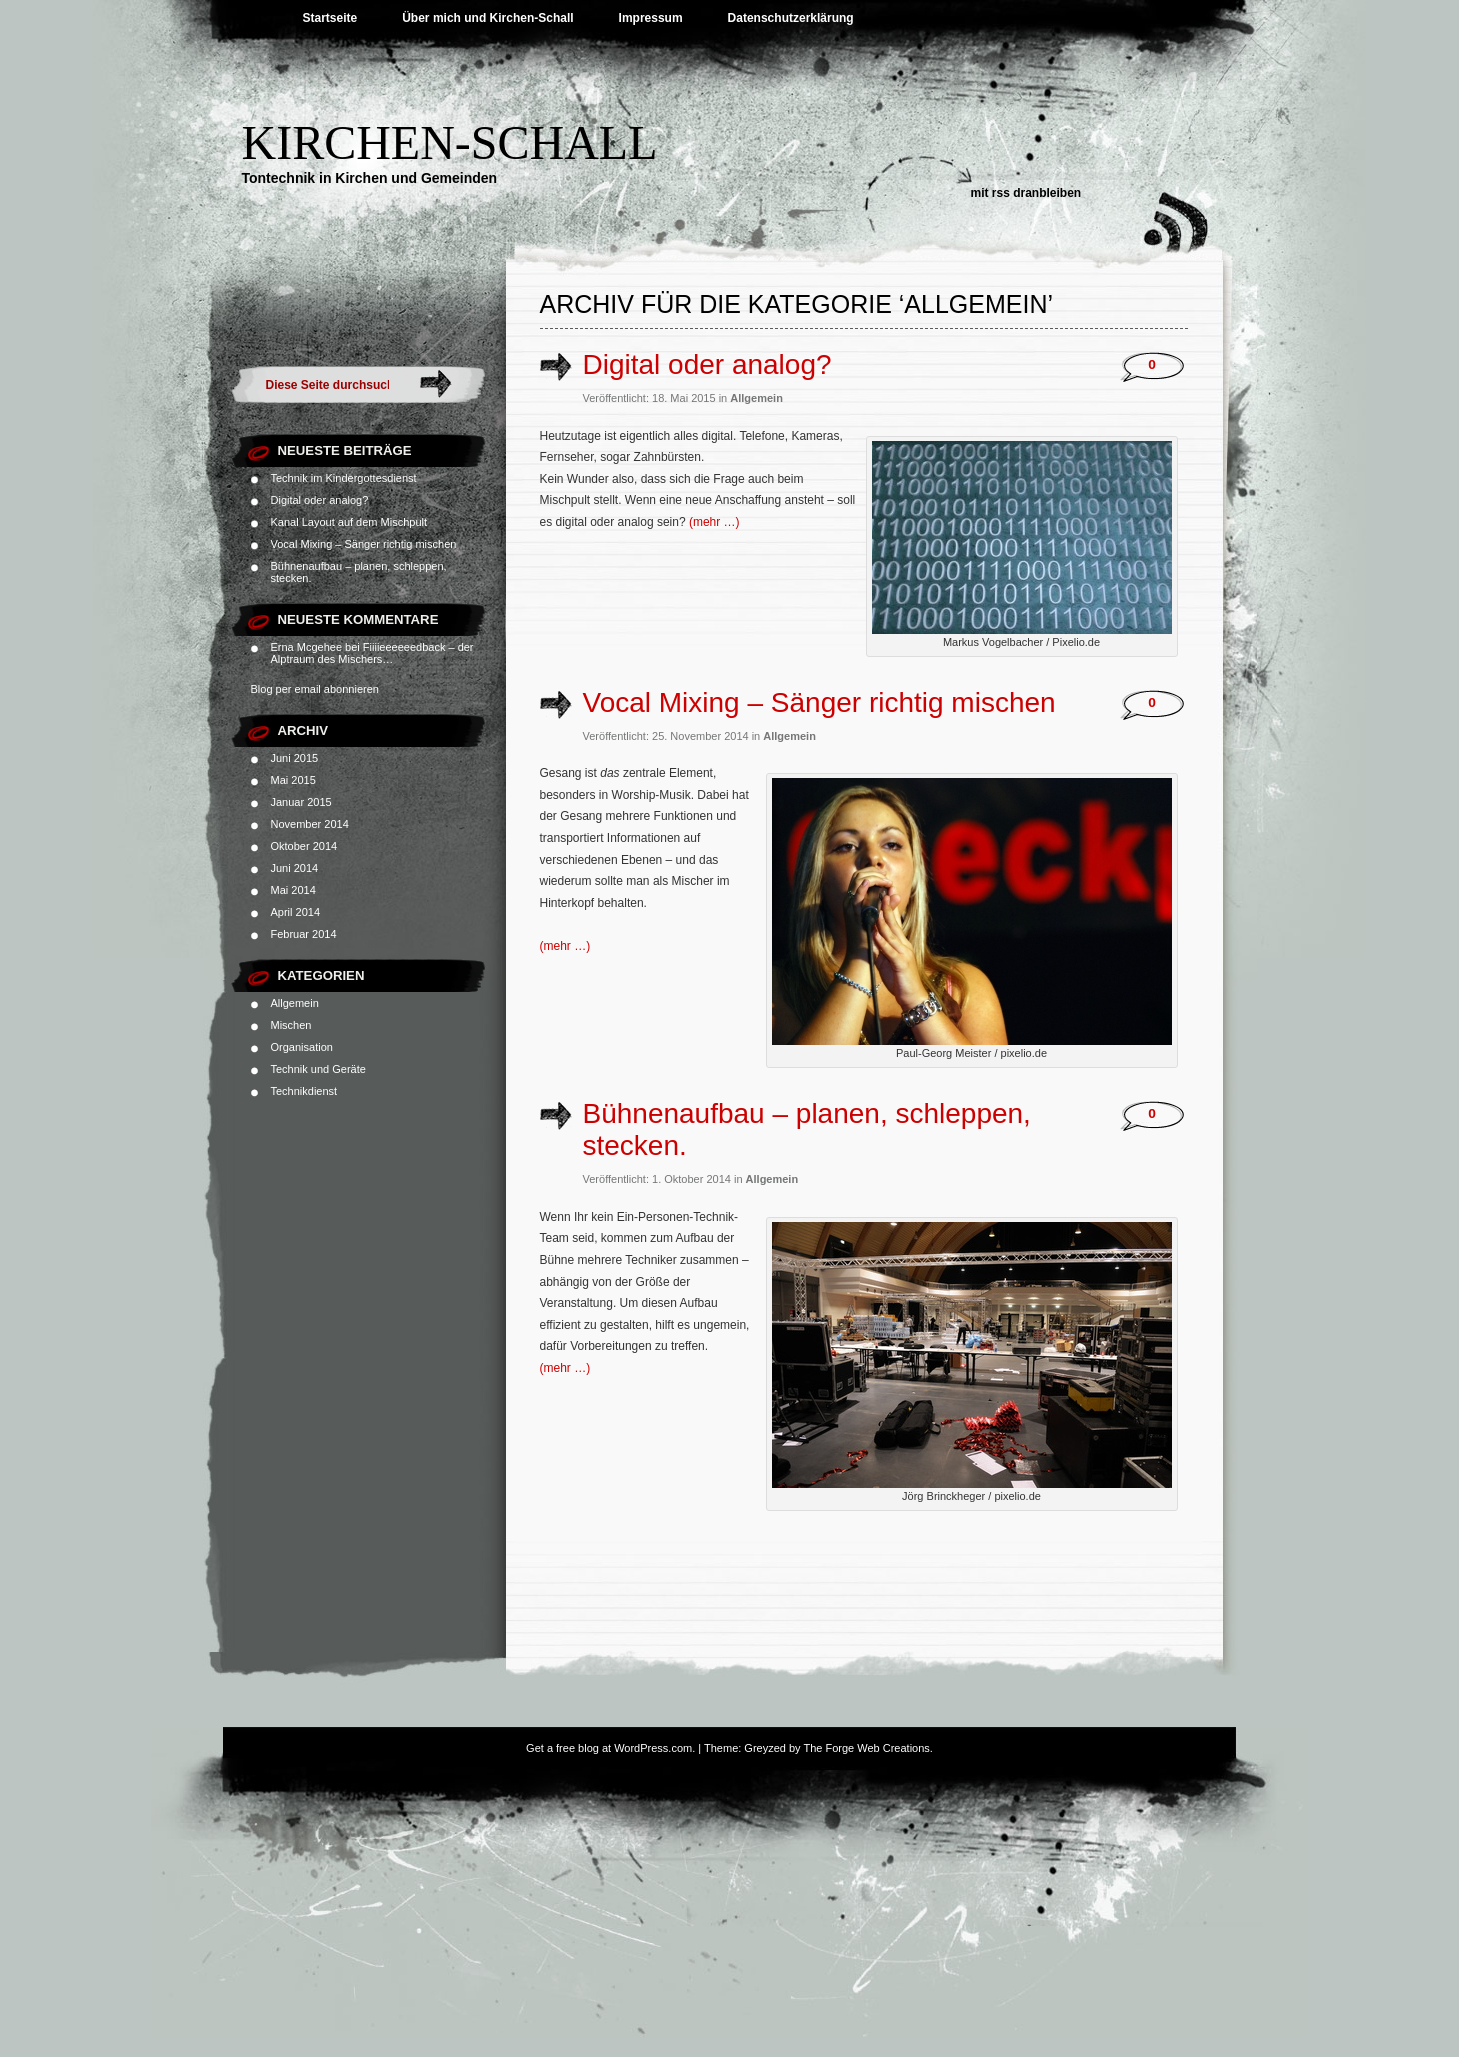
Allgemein (295, 1003)
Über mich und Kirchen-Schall (487, 18)
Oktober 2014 (304, 846)
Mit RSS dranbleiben (1026, 193)
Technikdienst (304, 1091)
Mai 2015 (293, 780)
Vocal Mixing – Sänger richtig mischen (364, 544)
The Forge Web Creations (866, 1748)
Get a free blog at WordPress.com (609, 1748)
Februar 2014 (304, 934)
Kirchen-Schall (450, 142)
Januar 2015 (301, 802)
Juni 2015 (295, 758)
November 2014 (310, 824)
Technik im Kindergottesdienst (344, 478)
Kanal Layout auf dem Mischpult (349, 522)
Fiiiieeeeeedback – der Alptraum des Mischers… (372, 653)
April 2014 (296, 912)
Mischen (291, 1025)
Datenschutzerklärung (791, 18)
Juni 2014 (295, 868)
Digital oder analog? (320, 500)
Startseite (330, 18)
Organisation (302, 1047)
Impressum (651, 18)
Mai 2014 (293, 890)
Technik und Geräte (318, 1069)
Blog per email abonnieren (315, 689)
